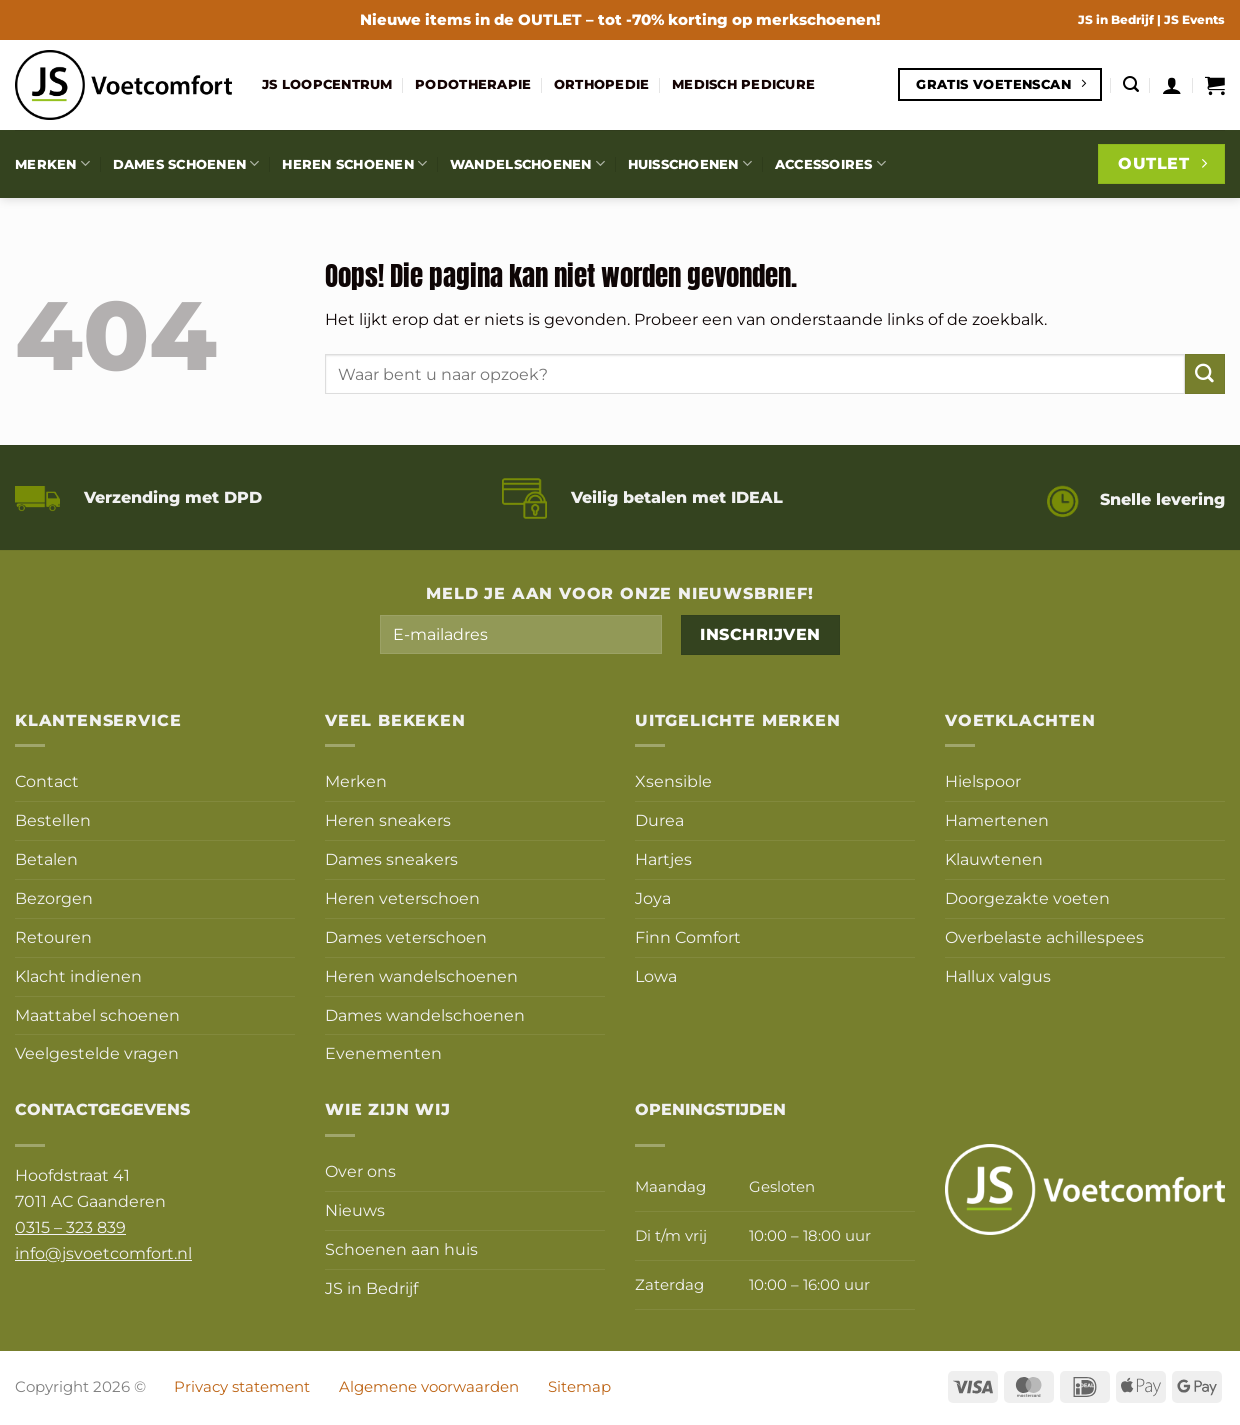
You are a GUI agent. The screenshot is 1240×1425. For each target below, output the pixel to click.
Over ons (360, 1171)
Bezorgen (54, 898)
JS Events (1194, 19)
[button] (1131, 84)
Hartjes (663, 859)
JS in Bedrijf (1117, 19)
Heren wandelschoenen (421, 976)
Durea (659, 820)
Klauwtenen (994, 859)
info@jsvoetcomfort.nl (103, 1253)
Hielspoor (983, 781)
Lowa (656, 976)
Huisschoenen (690, 163)
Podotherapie (473, 84)
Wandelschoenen (527, 163)
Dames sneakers (391, 859)
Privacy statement (242, 1387)
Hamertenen (997, 820)
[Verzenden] (1205, 374)
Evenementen (383, 1053)
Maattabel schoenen (97, 1015)
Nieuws (355, 1210)
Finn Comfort (688, 937)
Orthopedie (602, 84)
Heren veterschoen (402, 898)
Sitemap (579, 1387)
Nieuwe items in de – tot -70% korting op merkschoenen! (620, 19)
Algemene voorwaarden (429, 1387)
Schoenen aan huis (401, 1249)
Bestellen (53, 820)
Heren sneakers (388, 820)
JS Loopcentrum (327, 84)
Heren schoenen (354, 163)
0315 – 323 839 (70, 1227)
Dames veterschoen (406, 937)
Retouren (53, 937)
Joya (653, 898)
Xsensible (673, 781)
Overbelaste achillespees (1044, 937)
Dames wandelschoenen (425, 1015)
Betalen (46, 859)
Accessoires (830, 163)
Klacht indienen (78, 976)
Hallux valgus (998, 976)
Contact (47, 781)
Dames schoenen (186, 163)
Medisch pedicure (743, 84)
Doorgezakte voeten (1027, 898)
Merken (52, 163)
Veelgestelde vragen (97, 1053)
